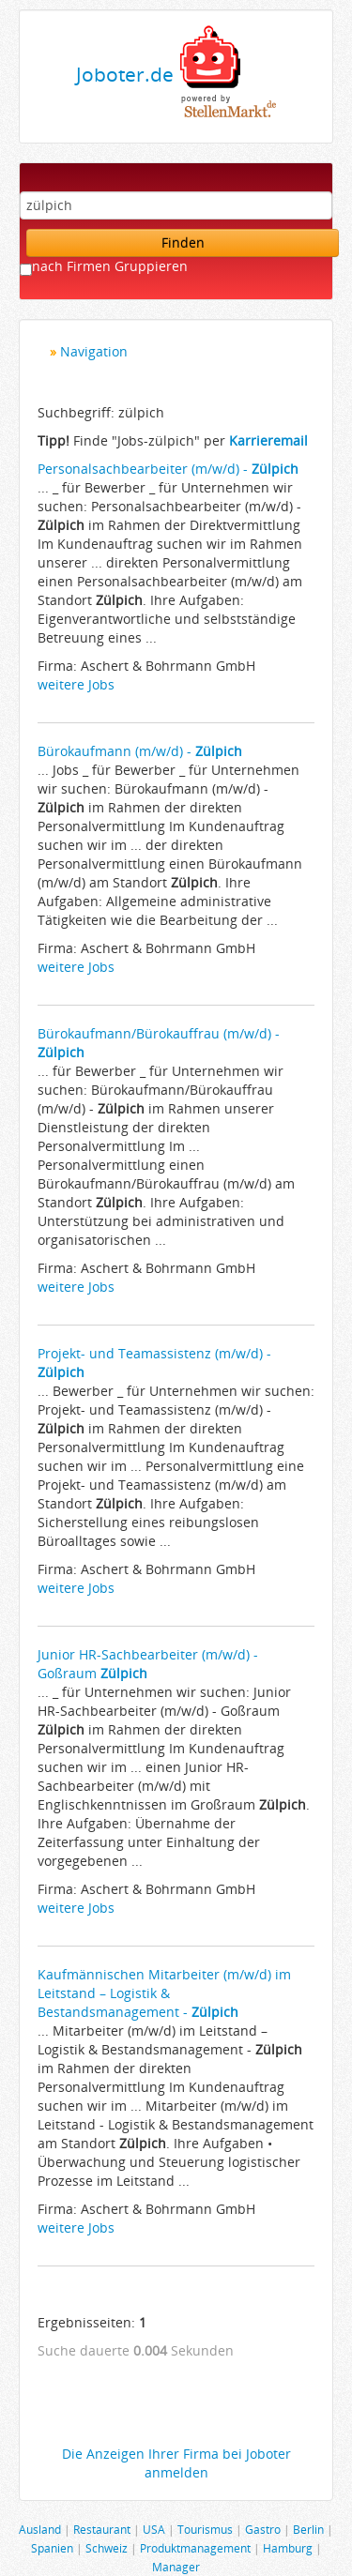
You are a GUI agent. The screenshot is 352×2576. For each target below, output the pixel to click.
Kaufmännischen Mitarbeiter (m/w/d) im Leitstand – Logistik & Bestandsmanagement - (164, 1993)
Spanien (52, 2547)
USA (154, 2529)
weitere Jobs (76, 684)
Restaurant (101, 2529)
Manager (176, 2566)
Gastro (263, 2529)
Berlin (308, 2529)
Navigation (94, 351)
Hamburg (288, 2547)
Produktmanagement (195, 2547)
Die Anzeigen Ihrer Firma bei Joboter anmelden (176, 2463)
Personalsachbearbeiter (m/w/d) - (168, 468)
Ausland (40, 2529)
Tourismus (205, 2529)
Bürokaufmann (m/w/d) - (140, 751)
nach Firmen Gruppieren (110, 266)
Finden (183, 242)
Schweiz (106, 2547)
